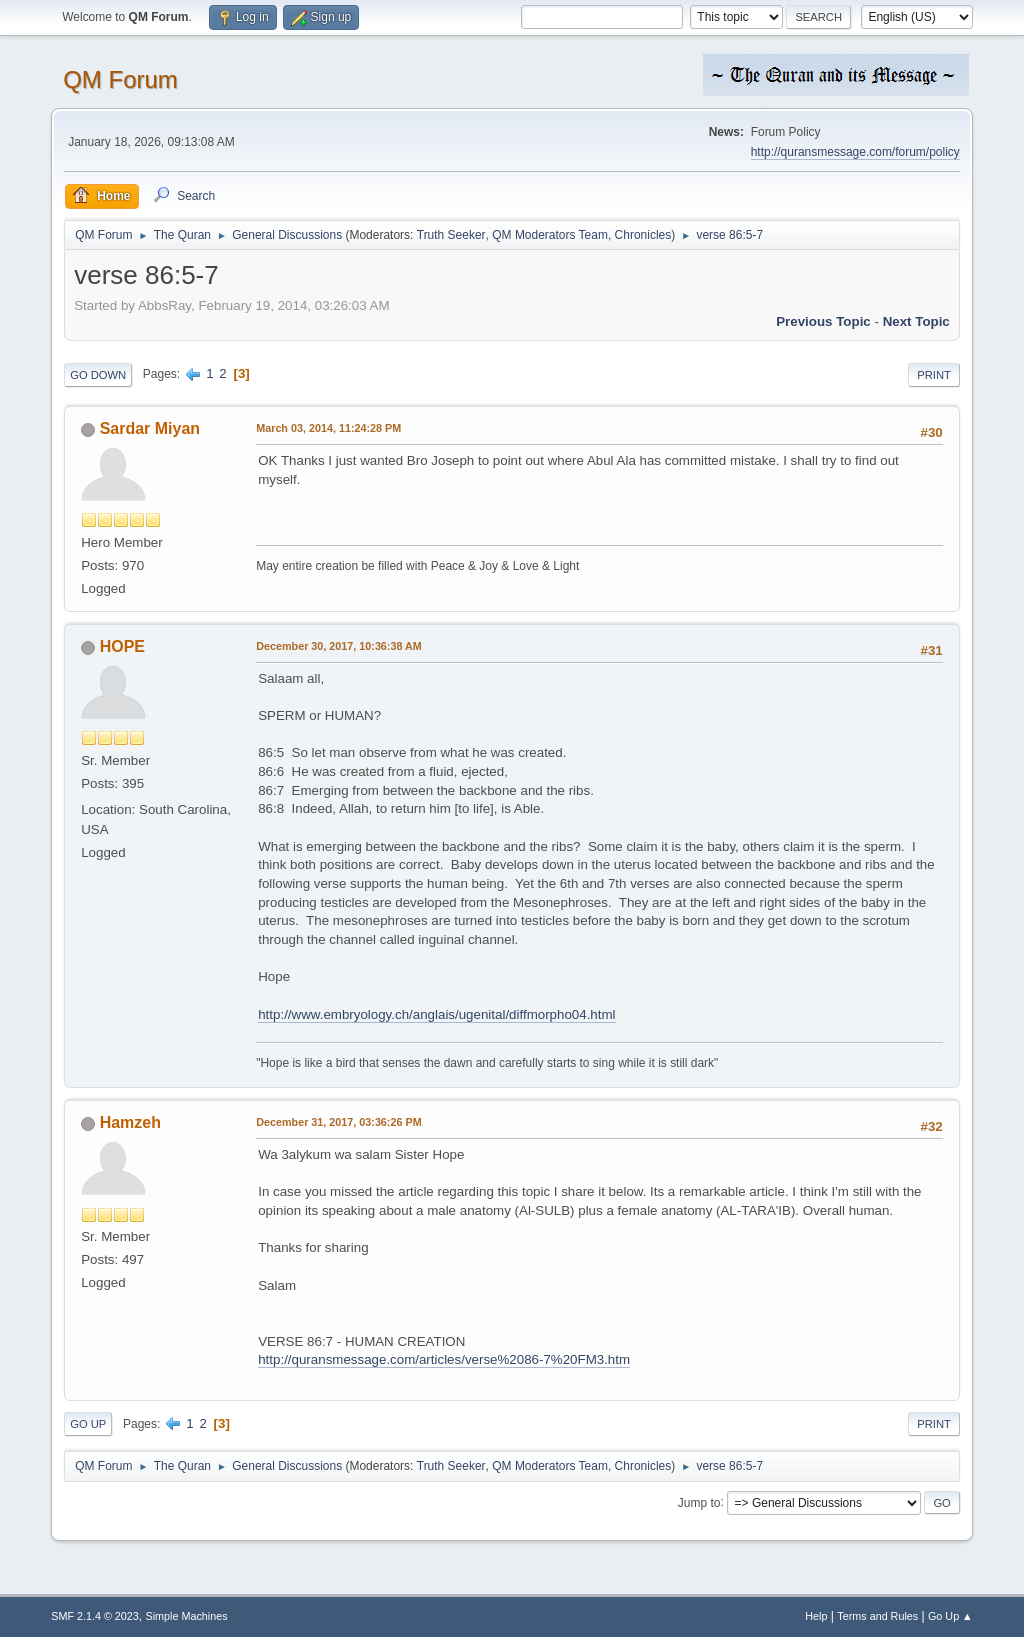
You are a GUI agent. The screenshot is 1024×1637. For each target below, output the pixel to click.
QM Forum (120, 79)
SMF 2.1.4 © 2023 (95, 1616)
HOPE (122, 646)
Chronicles (643, 235)
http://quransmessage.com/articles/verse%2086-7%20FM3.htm (444, 1359)
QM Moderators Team (550, 235)
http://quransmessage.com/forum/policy (855, 152)
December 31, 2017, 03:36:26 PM (338, 1122)
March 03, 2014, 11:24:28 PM (328, 428)
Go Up (88, 1424)
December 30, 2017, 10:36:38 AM (339, 646)
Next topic (916, 321)
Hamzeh (130, 1122)
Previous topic (823, 321)
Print (934, 375)
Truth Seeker (451, 235)
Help (816, 1616)
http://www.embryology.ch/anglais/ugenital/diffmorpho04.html (436, 1014)
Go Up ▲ (950, 1616)
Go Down (98, 375)
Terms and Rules (877, 1616)
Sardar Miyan (150, 428)
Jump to (699, 1502)
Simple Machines (187, 1616)
